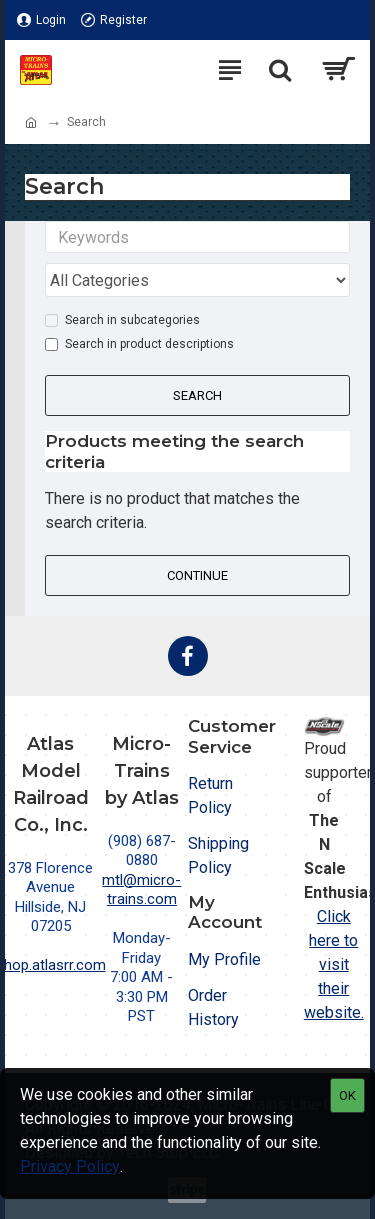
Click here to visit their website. (334, 964)
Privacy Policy (70, 1166)
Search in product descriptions (139, 344)
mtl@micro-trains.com (141, 890)
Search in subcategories (122, 320)
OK (347, 1095)
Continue (197, 575)
